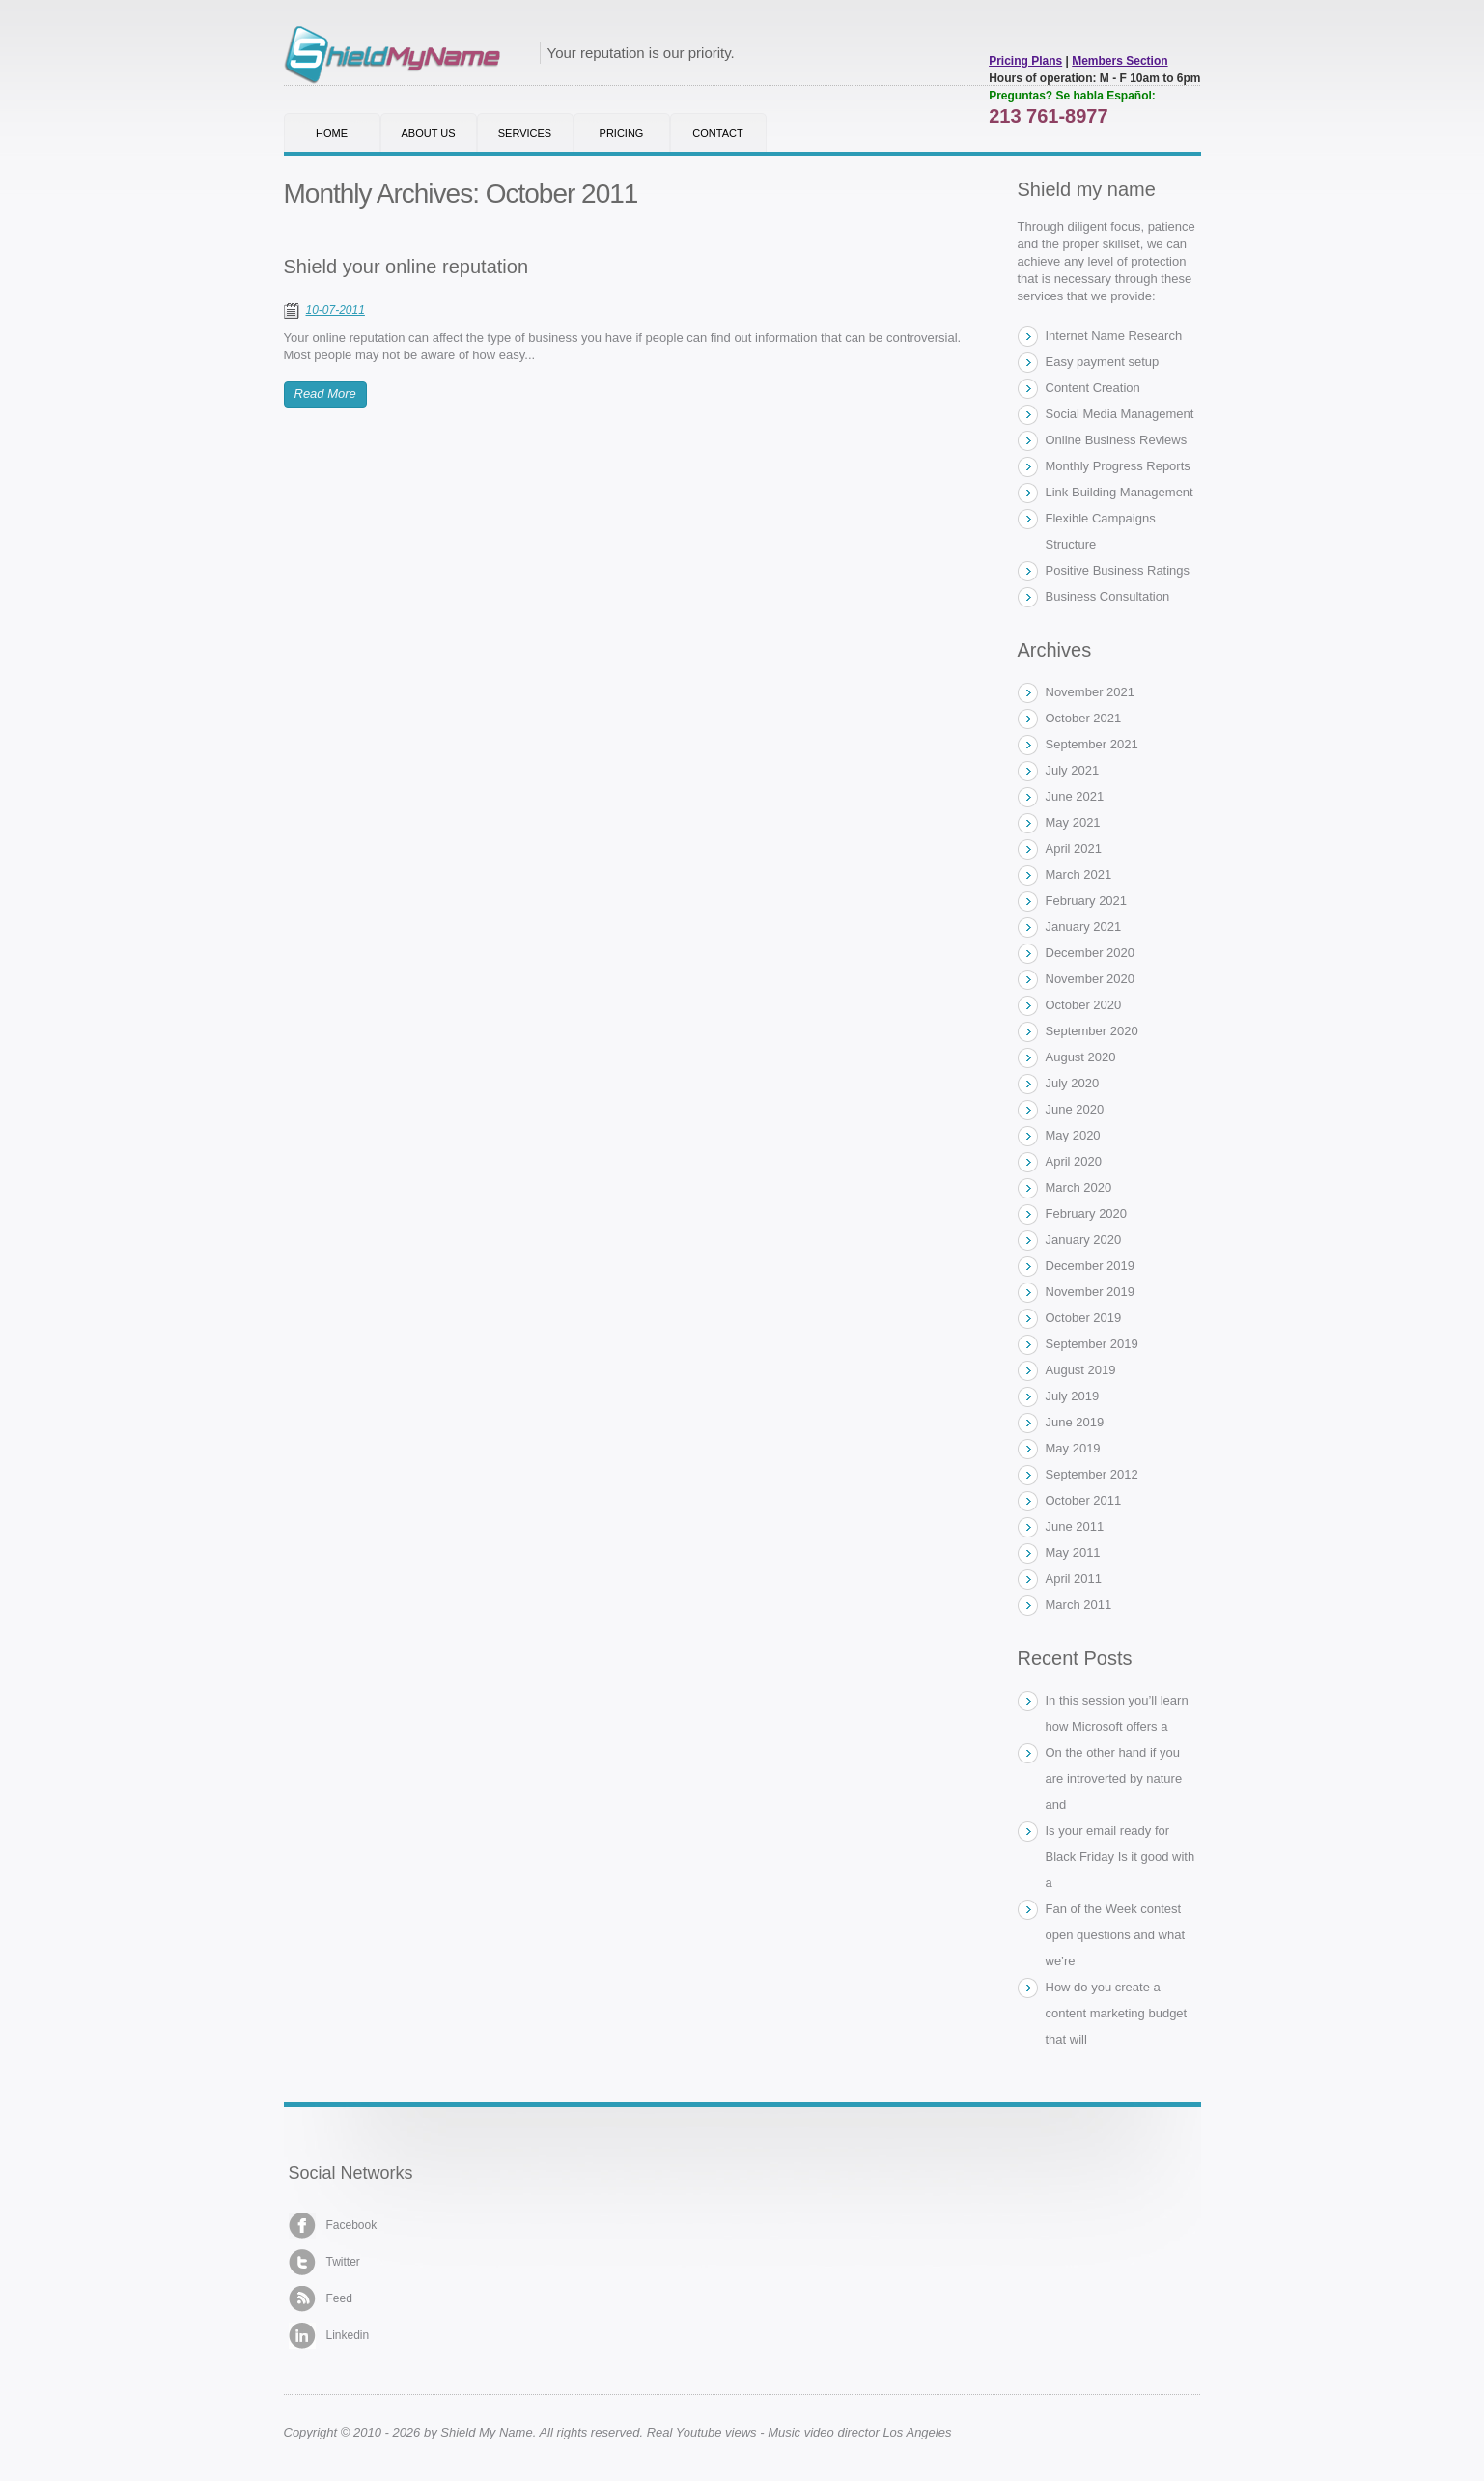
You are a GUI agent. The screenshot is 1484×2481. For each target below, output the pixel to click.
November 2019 (1090, 1291)
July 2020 (1073, 1083)
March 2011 (1079, 1604)
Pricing (622, 133)
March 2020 (1079, 1187)
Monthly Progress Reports (1118, 466)
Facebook (333, 2226)
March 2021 (1079, 874)
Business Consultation (1108, 596)
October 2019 (1084, 1318)
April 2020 (1074, 1161)
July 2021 (1073, 770)
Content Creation (1093, 388)
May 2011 (1073, 1552)
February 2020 (1087, 1213)
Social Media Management (1120, 414)
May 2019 (1073, 1448)
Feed (320, 2299)
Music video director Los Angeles (859, 2432)
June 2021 (1075, 796)
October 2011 (1084, 1500)
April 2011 (1074, 1578)
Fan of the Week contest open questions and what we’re (1116, 1935)
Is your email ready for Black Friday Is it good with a (1120, 1856)
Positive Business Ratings (1118, 570)
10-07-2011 (335, 310)
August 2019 (1081, 1370)
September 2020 (1092, 1031)
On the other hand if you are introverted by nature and (1114, 1778)
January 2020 (1084, 1239)
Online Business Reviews (1117, 440)
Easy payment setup (1103, 361)
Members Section (1119, 61)
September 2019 (1092, 1344)
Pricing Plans (1025, 61)
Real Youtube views (702, 2432)
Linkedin (329, 2336)
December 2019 (1090, 1265)
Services (524, 133)
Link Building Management (1119, 492)
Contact (717, 133)
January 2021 (1084, 926)
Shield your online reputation (406, 266)
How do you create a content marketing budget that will (1117, 2013)
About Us (428, 133)
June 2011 (1075, 1526)
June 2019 (1075, 1422)
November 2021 (1090, 692)
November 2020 (1090, 979)
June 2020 (1075, 1109)
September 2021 (1092, 744)
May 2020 (1073, 1135)
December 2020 (1090, 952)
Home (332, 133)
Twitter (324, 2262)
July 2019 (1073, 1396)
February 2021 (1087, 900)
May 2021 (1073, 822)
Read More (325, 393)
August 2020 (1081, 1057)
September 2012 (1092, 1474)
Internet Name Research (1114, 335)
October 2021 (1084, 718)
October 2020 (1084, 1005)
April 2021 (1074, 848)
